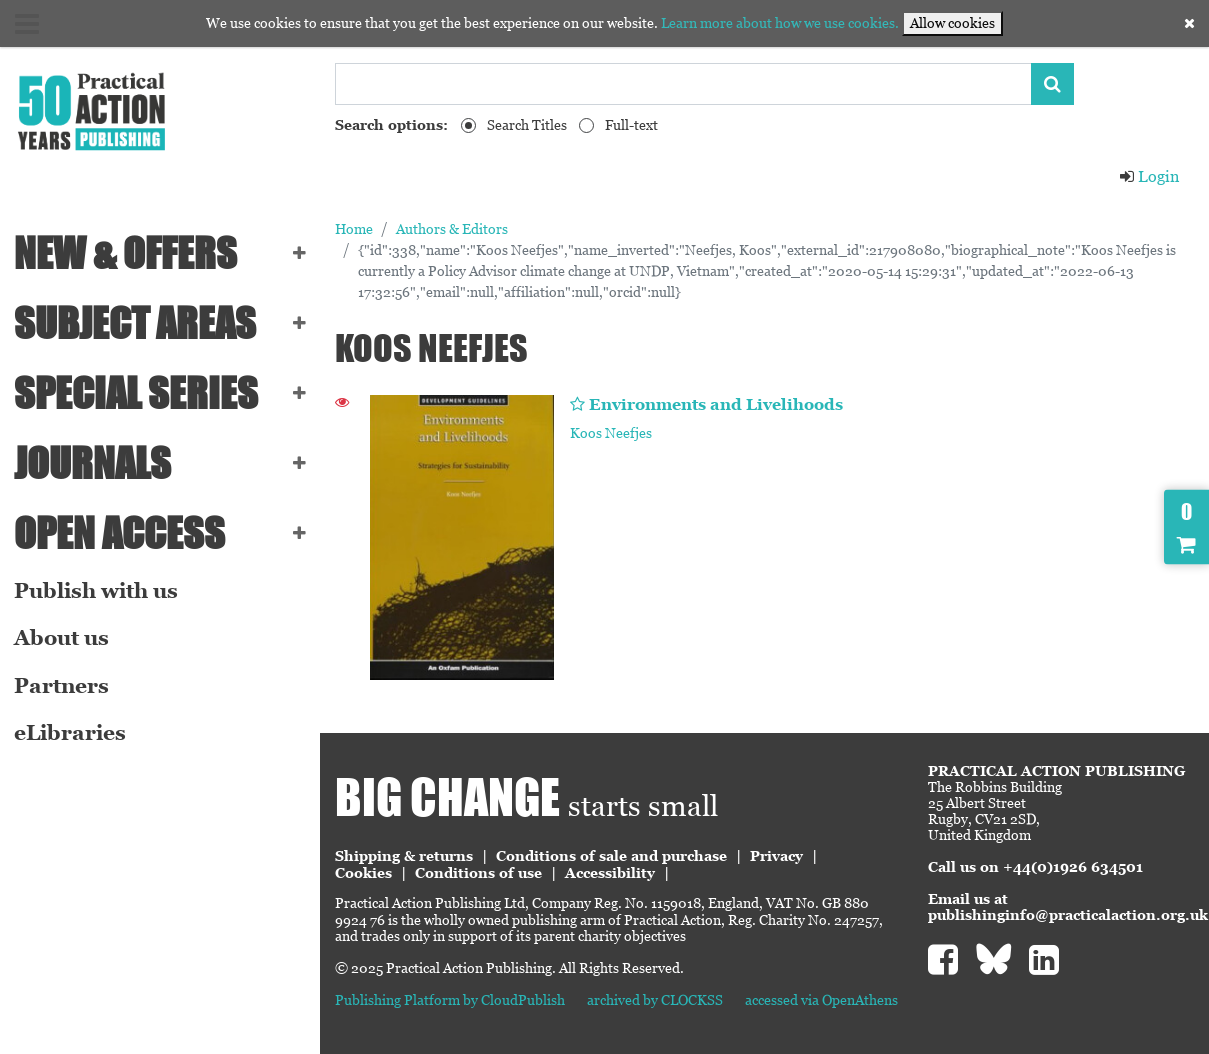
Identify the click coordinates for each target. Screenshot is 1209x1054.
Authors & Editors (452, 229)
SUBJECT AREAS (135, 323)
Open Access (119, 533)
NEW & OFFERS (125, 253)
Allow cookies (952, 23)
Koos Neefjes (611, 433)
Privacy (776, 856)
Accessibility (610, 873)
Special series (136, 393)
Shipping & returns (404, 856)
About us (61, 638)
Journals (92, 463)
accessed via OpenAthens (821, 1000)
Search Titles (527, 125)
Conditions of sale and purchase (611, 856)
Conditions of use (478, 873)
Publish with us (96, 591)
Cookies (363, 873)
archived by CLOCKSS (655, 1000)
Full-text (631, 125)
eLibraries (70, 733)
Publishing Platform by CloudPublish (450, 1000)
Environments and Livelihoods (716, 404)
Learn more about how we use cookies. (780, 23)
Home (354, 229)
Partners (61, 686)
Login (1149, 176)
